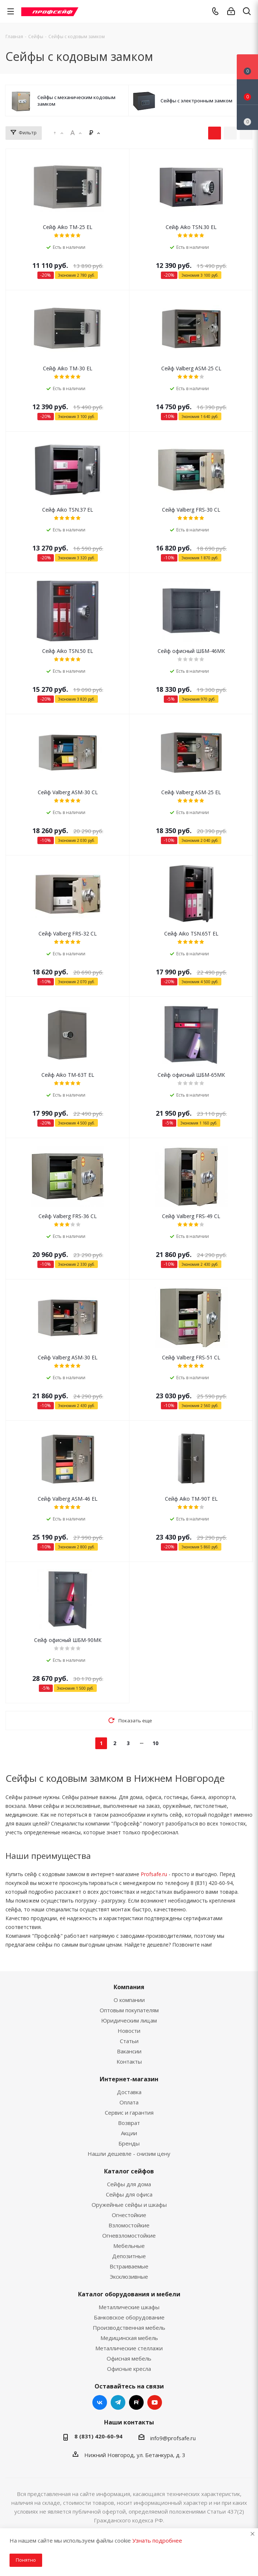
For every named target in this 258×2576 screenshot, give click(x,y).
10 (155, 1743)
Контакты (129, 2061)
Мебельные (129, 2245)
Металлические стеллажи (129, 2348)
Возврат (129, 2122)
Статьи (129, 2041)
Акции (129, 2133)
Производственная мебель (129, 2327)
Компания (129, 1987)
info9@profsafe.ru (173, 2438)
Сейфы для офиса (129, 2194)
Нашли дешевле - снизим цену (129, 2153)
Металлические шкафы (129, 2307)
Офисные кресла (129, 2368)
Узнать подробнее (157, 2540)
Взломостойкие (129, 2225)
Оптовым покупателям (129, 2010)
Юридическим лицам (129, 2020)
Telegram (118, 2402)
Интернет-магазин (129, 2079)
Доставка (129, 2092)
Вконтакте (99, 2402)
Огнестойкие (129, 2215)
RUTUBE (136, 2402)
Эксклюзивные (129, 2276)
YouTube (154, 2402)
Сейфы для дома (129, 2184)
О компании (129, 1999)
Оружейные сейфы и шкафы (129, 2204)
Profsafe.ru (154, 1874)
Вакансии (129, 2051)
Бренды (129, 2143)
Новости (129, 2030)
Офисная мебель (129, 2358)
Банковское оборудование (129, 2317)
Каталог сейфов (129, 2171)
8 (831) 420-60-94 (98, 2436)
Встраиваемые (129, 2266)
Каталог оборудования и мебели (129, 2294)
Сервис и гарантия (129, 2112)
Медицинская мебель (129, 2337)
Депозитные (129, 2256)
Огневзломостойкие (129, 2235)
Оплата (129, 2102)
